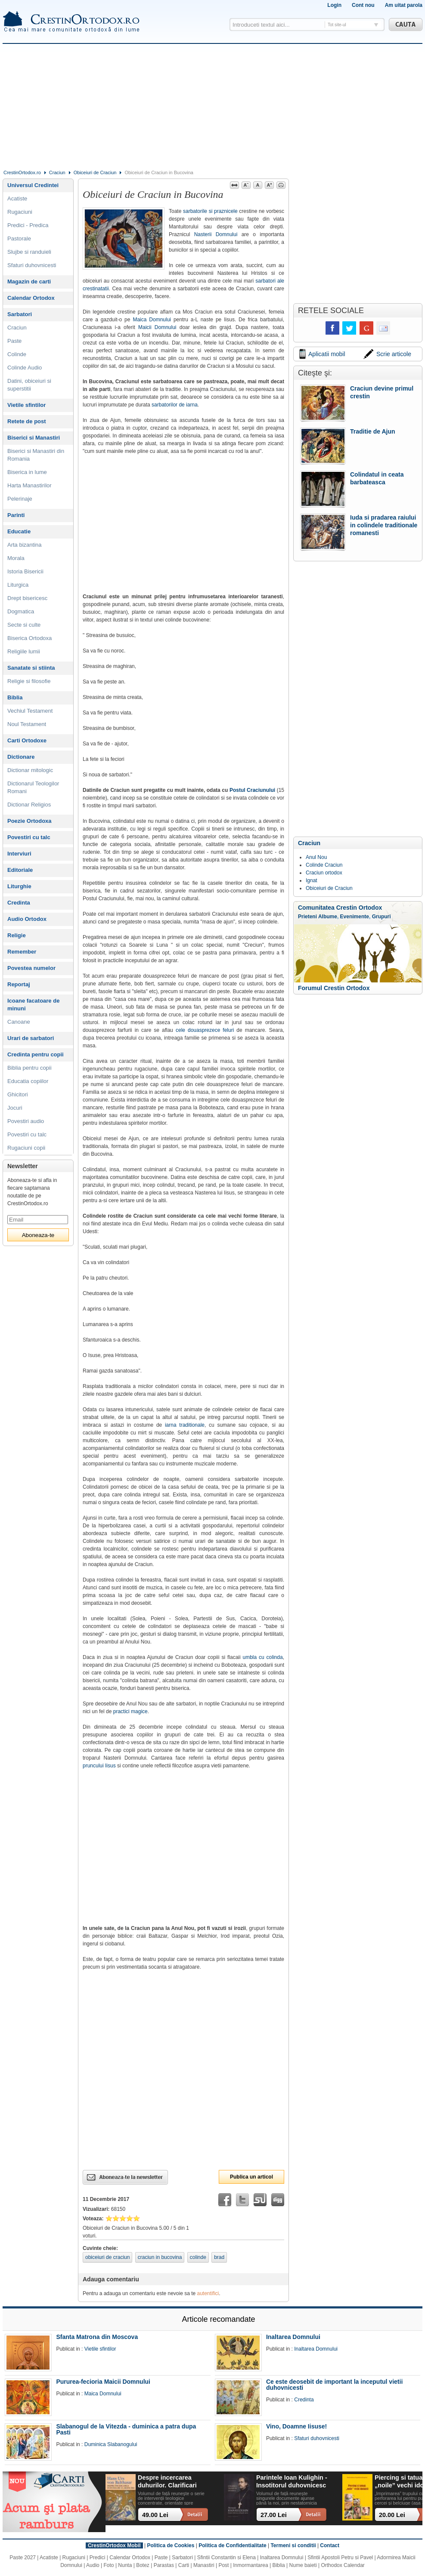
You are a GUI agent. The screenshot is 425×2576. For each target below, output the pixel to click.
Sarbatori (19, 314)
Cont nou (363, 5)
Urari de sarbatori (30, 1038)
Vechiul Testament (30, 711)
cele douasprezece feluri (205, 1030)
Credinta (18, 902)
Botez (142, 2565)
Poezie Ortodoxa (29, 821)
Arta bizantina (24, 545)
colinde (198, 2257)
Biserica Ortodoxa (29, 638)
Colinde (16, 354)
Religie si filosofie (28, 681)
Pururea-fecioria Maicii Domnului (103, 2381)
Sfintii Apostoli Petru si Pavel (340, 2557)
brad (219, 2257)
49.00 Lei (155, 2514)
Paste (14, 341)
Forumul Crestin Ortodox (333, 988)
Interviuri (19, 853)
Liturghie (19, 886)
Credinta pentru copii (35, 1054)
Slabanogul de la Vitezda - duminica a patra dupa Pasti (126, 2429)
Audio (92, 2565)
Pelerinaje (19, 499)
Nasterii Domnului (216, 234)
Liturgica (17, 585)
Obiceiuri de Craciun (95, 172)
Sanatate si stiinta (31, 668)
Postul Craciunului (252, 790)
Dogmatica (20, 611)
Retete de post (26, 421)
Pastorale (19, 238)
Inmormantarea (250, 2565)
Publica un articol (251, 2177)
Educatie (19, 531)
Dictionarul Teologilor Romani (33, 787)
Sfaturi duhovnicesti (31, 265)
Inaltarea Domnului (293, 2336)
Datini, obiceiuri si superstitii (29, 385)
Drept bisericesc (27, 598)
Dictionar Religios (29, 804)
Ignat (311, 880)
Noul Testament (26, 724)
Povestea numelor (31, 968)
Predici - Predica (27, 225)
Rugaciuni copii (26, 1148)
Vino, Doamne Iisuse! (296, 2426)
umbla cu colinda (263, 1657)
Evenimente (354, 917)
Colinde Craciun (324, 865)
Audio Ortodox (27, 919)
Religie (16, 935)
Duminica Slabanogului (110, 2444)
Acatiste (17, 198)
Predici (97, 2557)
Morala (16, 558)
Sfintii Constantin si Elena (226, 2557)
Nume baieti (303, 2565)
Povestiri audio (25, 1121)
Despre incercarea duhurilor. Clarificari (167, 2481)
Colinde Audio (24, 367)
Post (223, 2565)
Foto (109, 2565)
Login (334, 5)
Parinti (16, 515)
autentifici (208, 2293)
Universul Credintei (33, 185)
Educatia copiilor (27, 1081)
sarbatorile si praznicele (210, 211)
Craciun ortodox (324, 873)
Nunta (125, 2565)
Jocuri (14, 1108)
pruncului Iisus (99, 1766)
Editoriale (20, 870)
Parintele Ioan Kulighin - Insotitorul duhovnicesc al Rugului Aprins (291, 2481)
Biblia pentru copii (29, 1068)
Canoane (18, 1022)
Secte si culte (23, 625)
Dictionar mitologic (30, 770)
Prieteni (307, 917)
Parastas (164, 2565)
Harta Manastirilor (29, 485)
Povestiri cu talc (28, 837)
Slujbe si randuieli (29, 252)
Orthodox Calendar (342, 2565)
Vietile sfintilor (26, 405)
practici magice (130, 1711)
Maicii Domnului (157, 327)
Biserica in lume (27, 472)
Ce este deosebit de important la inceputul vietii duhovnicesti (334, 2384)
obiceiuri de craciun (107, 2257)
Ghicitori (17, 1094)
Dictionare (21, 757)
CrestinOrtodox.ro (22, 172)
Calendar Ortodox (31, 298)
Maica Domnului (152, 320)
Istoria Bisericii (25, 571)
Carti (183, 2565)
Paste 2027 (22, 2557)
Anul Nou (316, 857)
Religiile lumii (23, 651)
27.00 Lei (274, 2514)
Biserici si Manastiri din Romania (35, 455)
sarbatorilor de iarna (175, 405)
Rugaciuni (19, 212)
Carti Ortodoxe (27, 740)
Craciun (57, 172)
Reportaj (18, 984)
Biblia (14, 697)
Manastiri (203, 2565)
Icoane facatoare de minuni (33, 1004)
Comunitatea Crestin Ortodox (340, 907)
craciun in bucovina (160, 2257)
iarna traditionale (185, 1425)
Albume (327, 917)
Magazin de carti (29, 281)
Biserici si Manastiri (33, 437)
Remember (21, 951)
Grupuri (381, 917)
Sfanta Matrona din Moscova (97, 2336)
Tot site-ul (337, 24)
